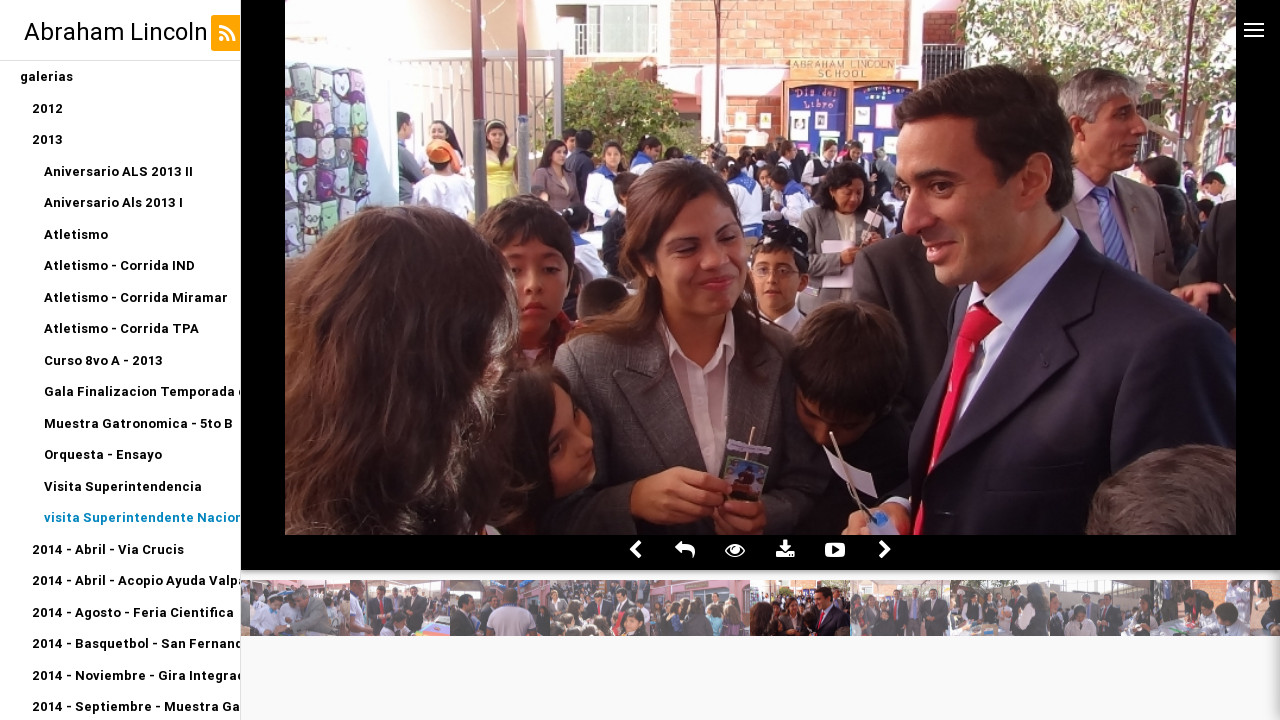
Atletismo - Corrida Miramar (136, 297)
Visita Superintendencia (123, 486)
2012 (47, 108)
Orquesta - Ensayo (103, 454)
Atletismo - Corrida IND (119, 265)
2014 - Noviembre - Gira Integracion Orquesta (136, 675)
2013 (47, 139)
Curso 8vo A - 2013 (103, 360)
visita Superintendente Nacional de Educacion (142, 517)
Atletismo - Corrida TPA (121, 328)
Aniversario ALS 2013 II (118, 171)
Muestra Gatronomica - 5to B (138, 423)
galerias (46, 76)
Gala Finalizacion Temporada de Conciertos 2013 (142, 391)
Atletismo (76, 234)
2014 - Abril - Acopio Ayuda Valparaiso (136, 580)
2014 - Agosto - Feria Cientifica (133, 612)
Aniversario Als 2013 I (113, 202)
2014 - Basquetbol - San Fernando (136, 643)
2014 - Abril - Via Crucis (108, 549)
